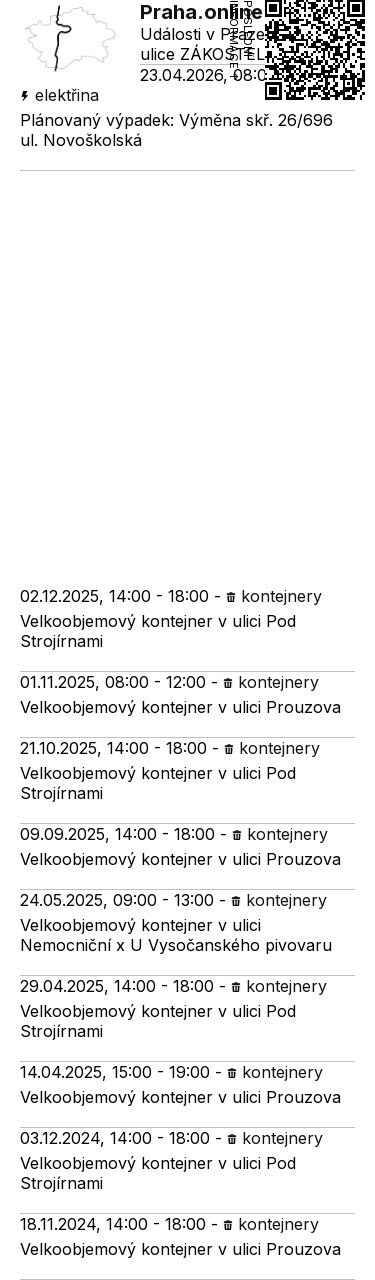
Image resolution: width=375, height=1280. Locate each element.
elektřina (59, 95)
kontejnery (274, 596)
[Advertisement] (187, 368)
